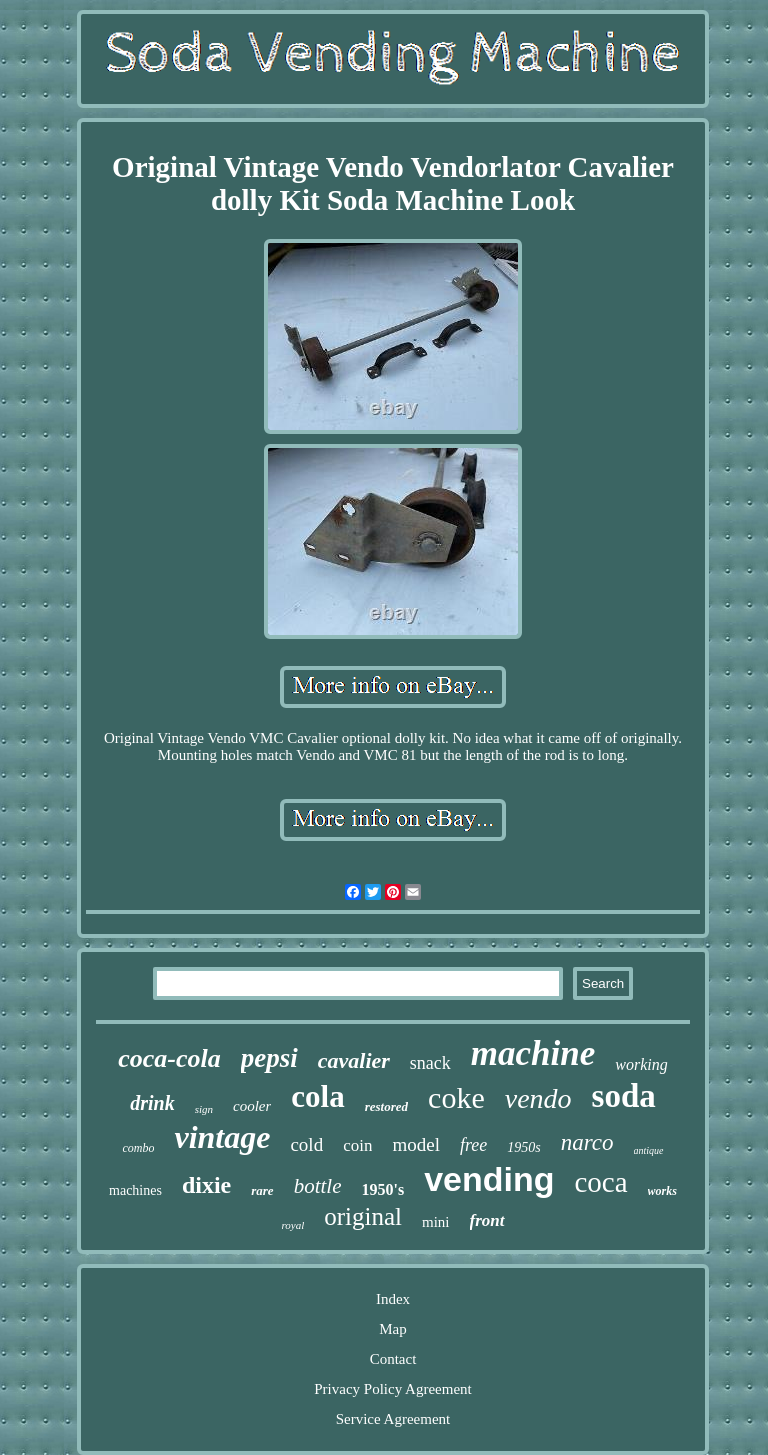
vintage (222, 1137)
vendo (538, 1098)
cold (306, 1144)
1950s (523, 1147)
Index (393, 1299)
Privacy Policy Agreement (392, 1389)
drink (152, 1103)
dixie (206, 1185)
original (363, 1216)
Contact (393, 1359)
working (641, 1064)
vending (489, 1179)
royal (292, 1225)
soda (624, 1096)
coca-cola (169, 1058)
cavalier (354, 1060)
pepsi (269, 1058)
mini (436, 1222)
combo (138, 1148)
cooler (252, 1106)
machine (533, 1053)
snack (430, 1063)
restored (386, 1106)
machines (135, 1190)
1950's (382, 1189)
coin (357, 1145)
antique (649, 1150)
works (662, 1191)
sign (204, 1109)
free (473, 1145)
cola (317, 1096)
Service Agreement (393, 1419)
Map (393, 1329)
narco (587, 1142)
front (487, 1220)
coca (600, 1182)
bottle (318, 1186)
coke (456, 1097)
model (416, 1144)
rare (262, 1190)
